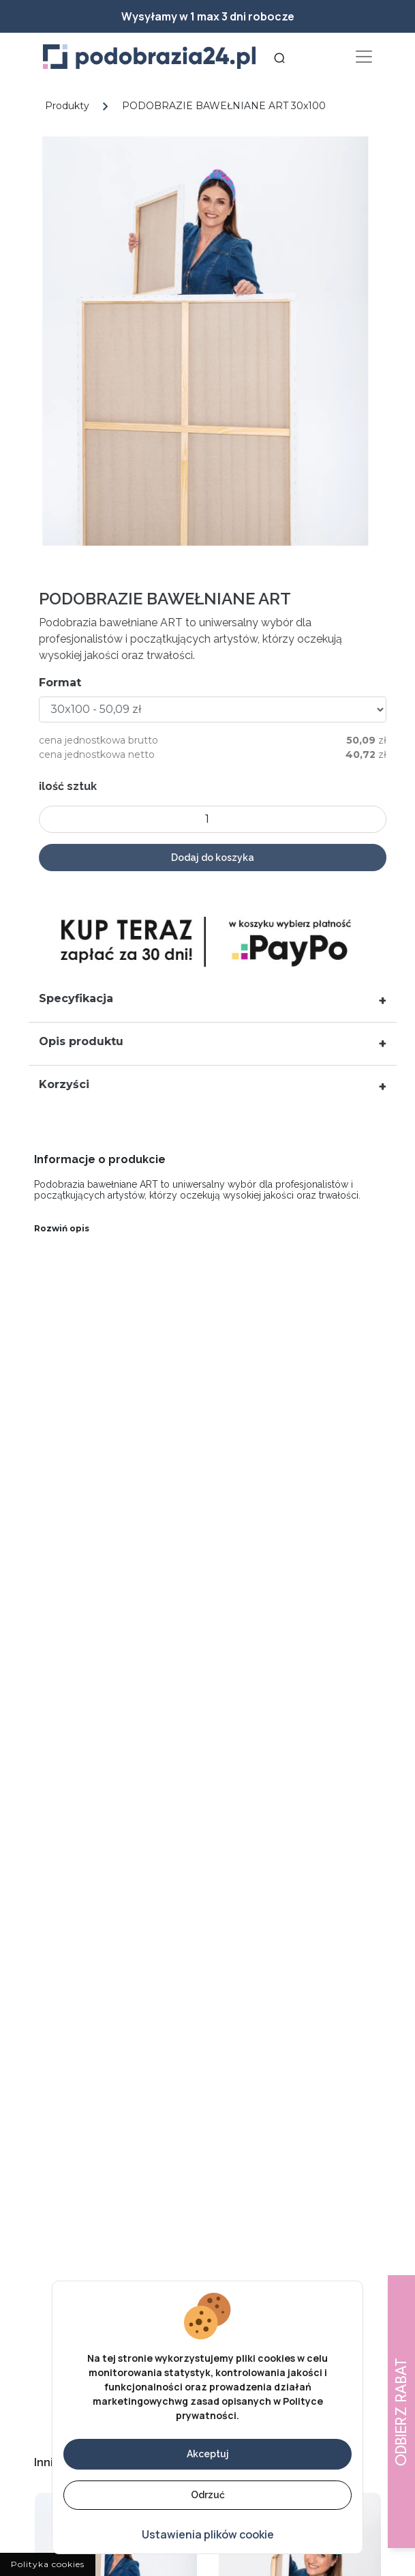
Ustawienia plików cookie (208, 2534)
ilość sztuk (75, 786)
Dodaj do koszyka (219, 857)
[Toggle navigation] (363, 57)
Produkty (67, 106)
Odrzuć (208, 2494)
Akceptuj (208, 2453)
